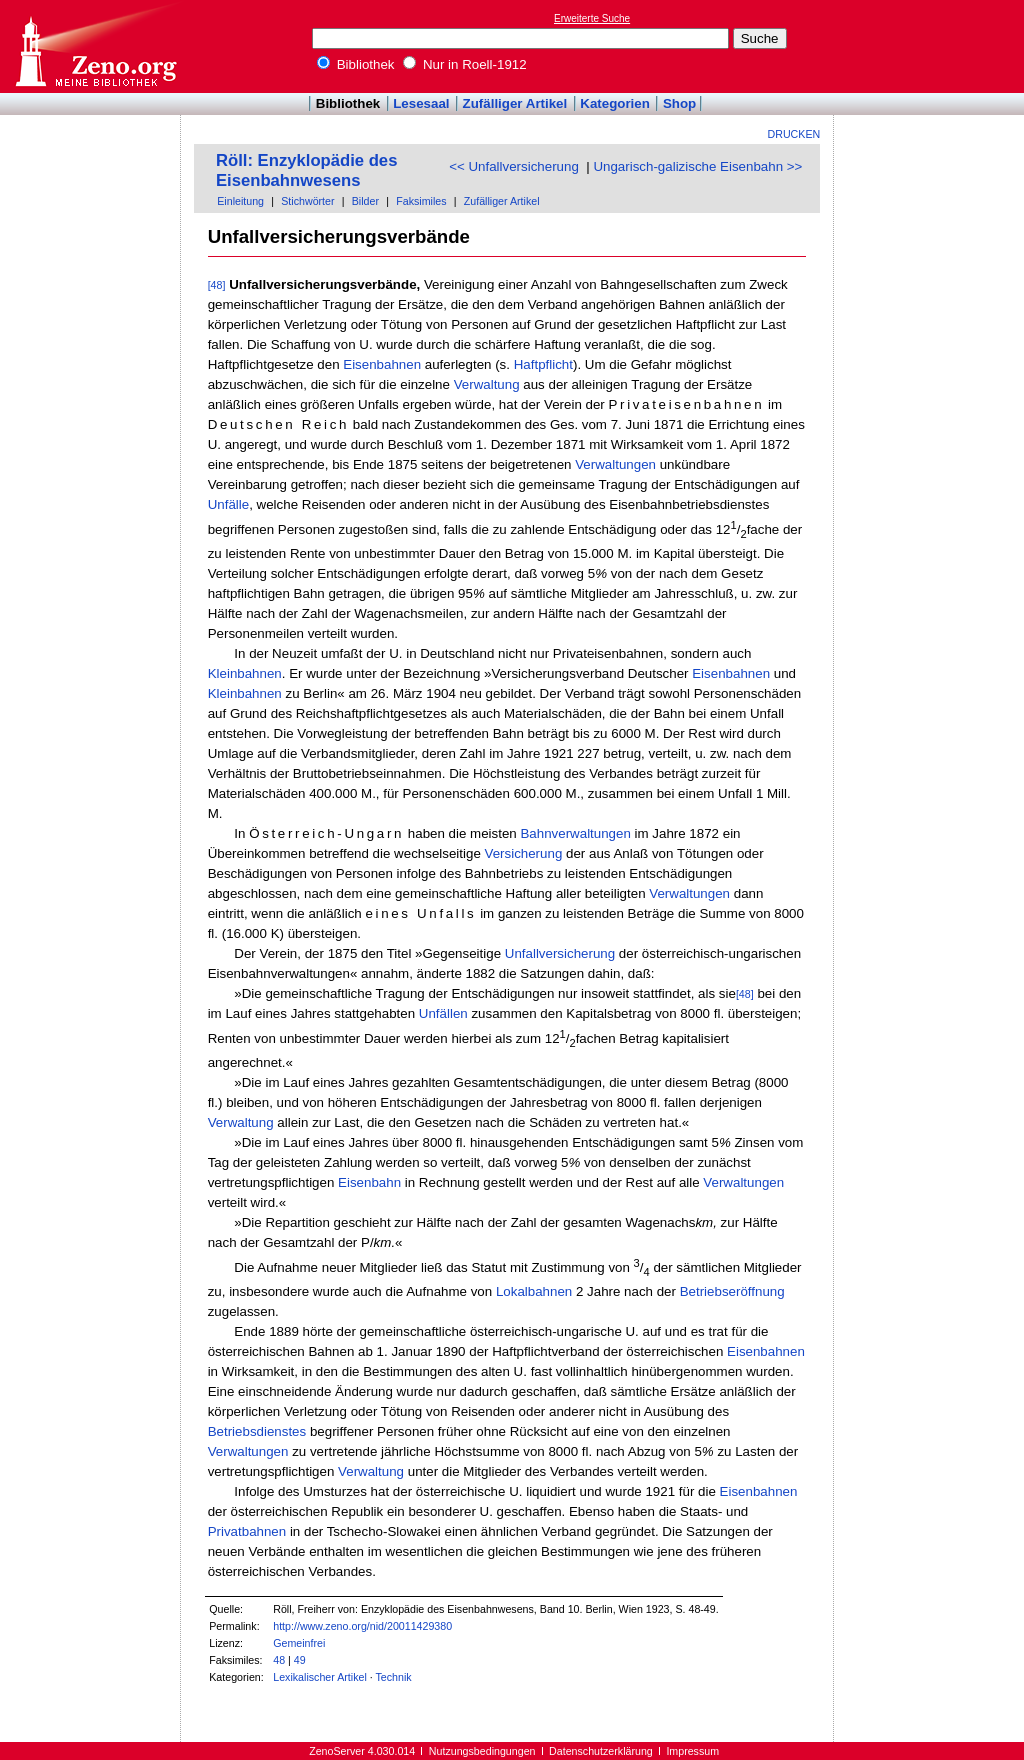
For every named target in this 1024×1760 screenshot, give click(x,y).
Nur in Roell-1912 (464, 64)
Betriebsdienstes (257, 1431)
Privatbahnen (247, 1531)
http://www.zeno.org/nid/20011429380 (362, 1626)
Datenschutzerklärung (601, 1751)
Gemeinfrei (299, 1643)
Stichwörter (307, 201)
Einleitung (240, 201)
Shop (679, 103)
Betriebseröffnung (732, 1291)
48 (279, 1660)
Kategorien (615, 103)
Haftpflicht (543, 364)
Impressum (692, 1751)
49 (300, 1660)
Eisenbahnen (382, 364)
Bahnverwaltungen (575, 833)
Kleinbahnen (245, 673)
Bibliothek (356, 64)
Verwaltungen (615, 464)
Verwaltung (487, 384)
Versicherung (524, 853)
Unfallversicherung (560, 953)
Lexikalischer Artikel (320, 1677)
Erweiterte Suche (592, 18)
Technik (394, 1677)
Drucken (794, 134)
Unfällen (443, 1013)
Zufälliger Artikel (515, 103)
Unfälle (229, 504)
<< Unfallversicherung (514, 166)
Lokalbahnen (534, 1291)
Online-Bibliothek (95, 46)
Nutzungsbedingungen (482, 1751)
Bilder (365, 201)
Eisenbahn (369, 1182)
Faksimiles (421, 201)
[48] (217, 285)
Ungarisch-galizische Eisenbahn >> (697, 166)
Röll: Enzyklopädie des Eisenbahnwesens (306, 170)
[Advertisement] (932, 46)
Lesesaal (421, 103)
